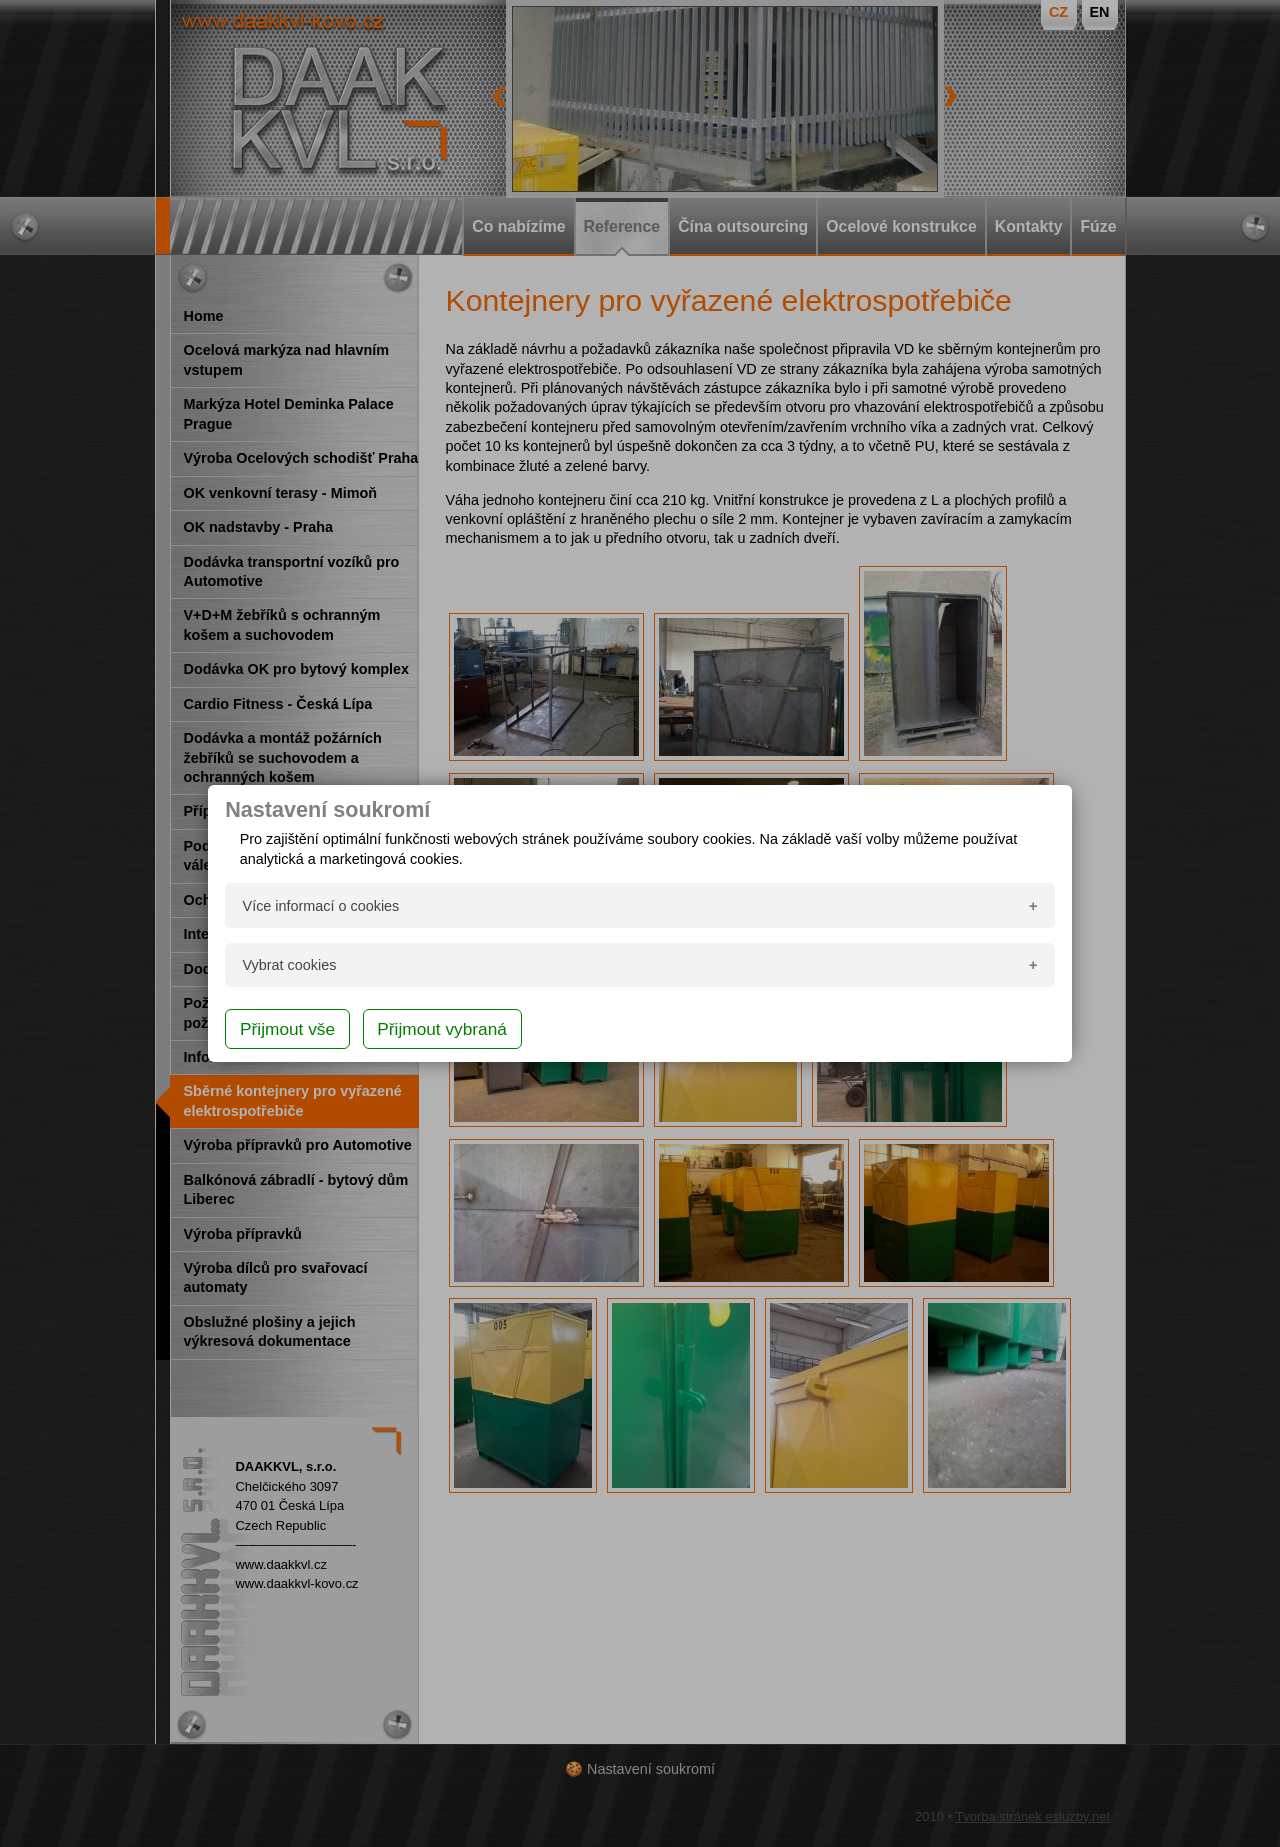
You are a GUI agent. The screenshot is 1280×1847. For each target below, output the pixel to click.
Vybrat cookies (290, 965)
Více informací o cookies (321, 906)
